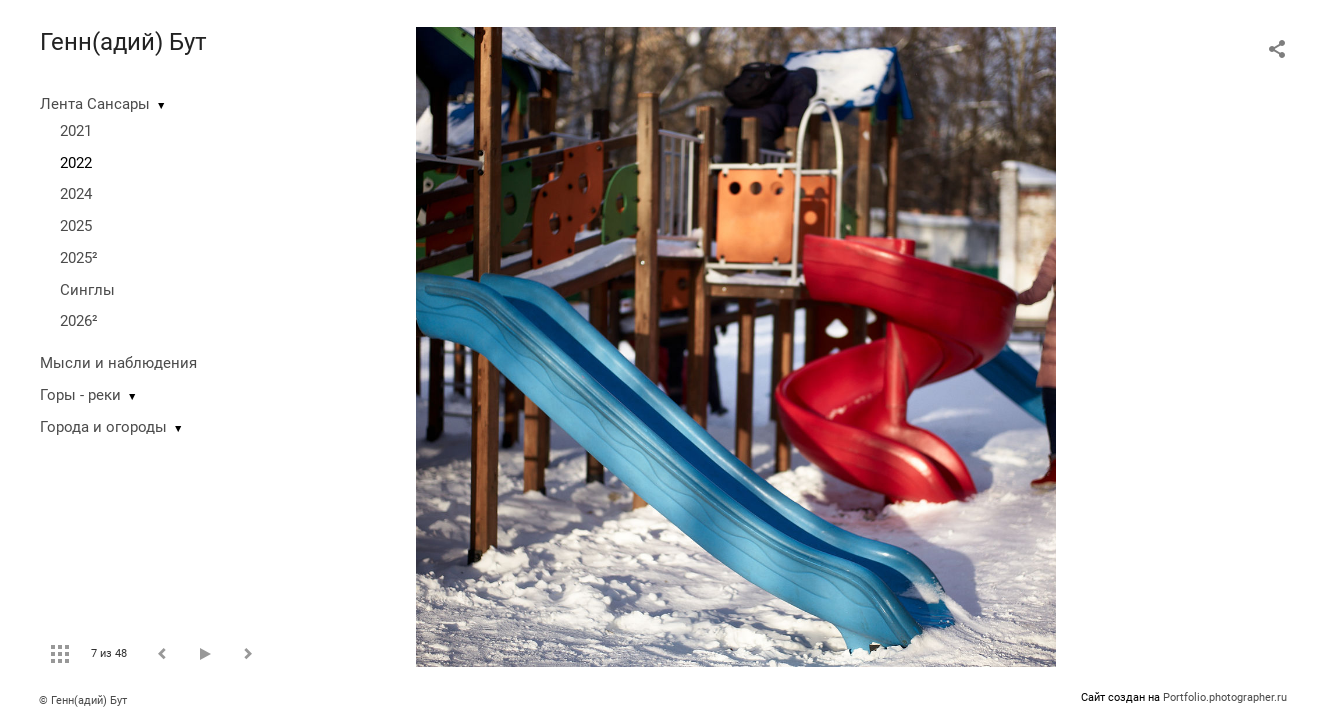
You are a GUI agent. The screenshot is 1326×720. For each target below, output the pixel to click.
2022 (76, 163)
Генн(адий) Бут (123, 42)
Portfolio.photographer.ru (1225, 697)
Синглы (87, 290)
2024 (76, 194)
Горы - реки (80, 395)
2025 (76, 226)
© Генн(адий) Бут (83, 700)
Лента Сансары (95, 104)
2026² (79, 321)
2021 (76, 131)
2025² (79, 258)
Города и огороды (103, 427)
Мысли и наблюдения (118, 363)
